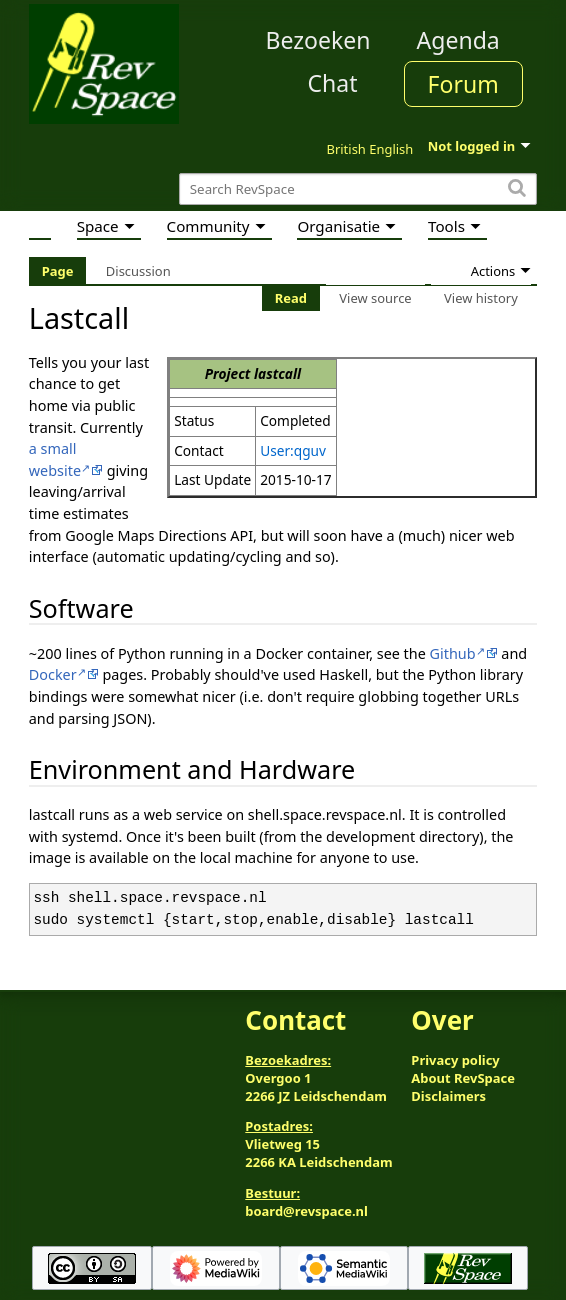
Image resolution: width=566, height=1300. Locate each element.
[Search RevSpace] (358, 189)
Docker (53, 674)
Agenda (458, 40)
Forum (463, 84)
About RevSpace (463, 1078)
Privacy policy (455, 1060)
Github (453, 653)
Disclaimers (448, 1096)
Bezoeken (318, 40)
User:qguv (293, 450)
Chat (332, 83)
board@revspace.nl (306, 1211)
